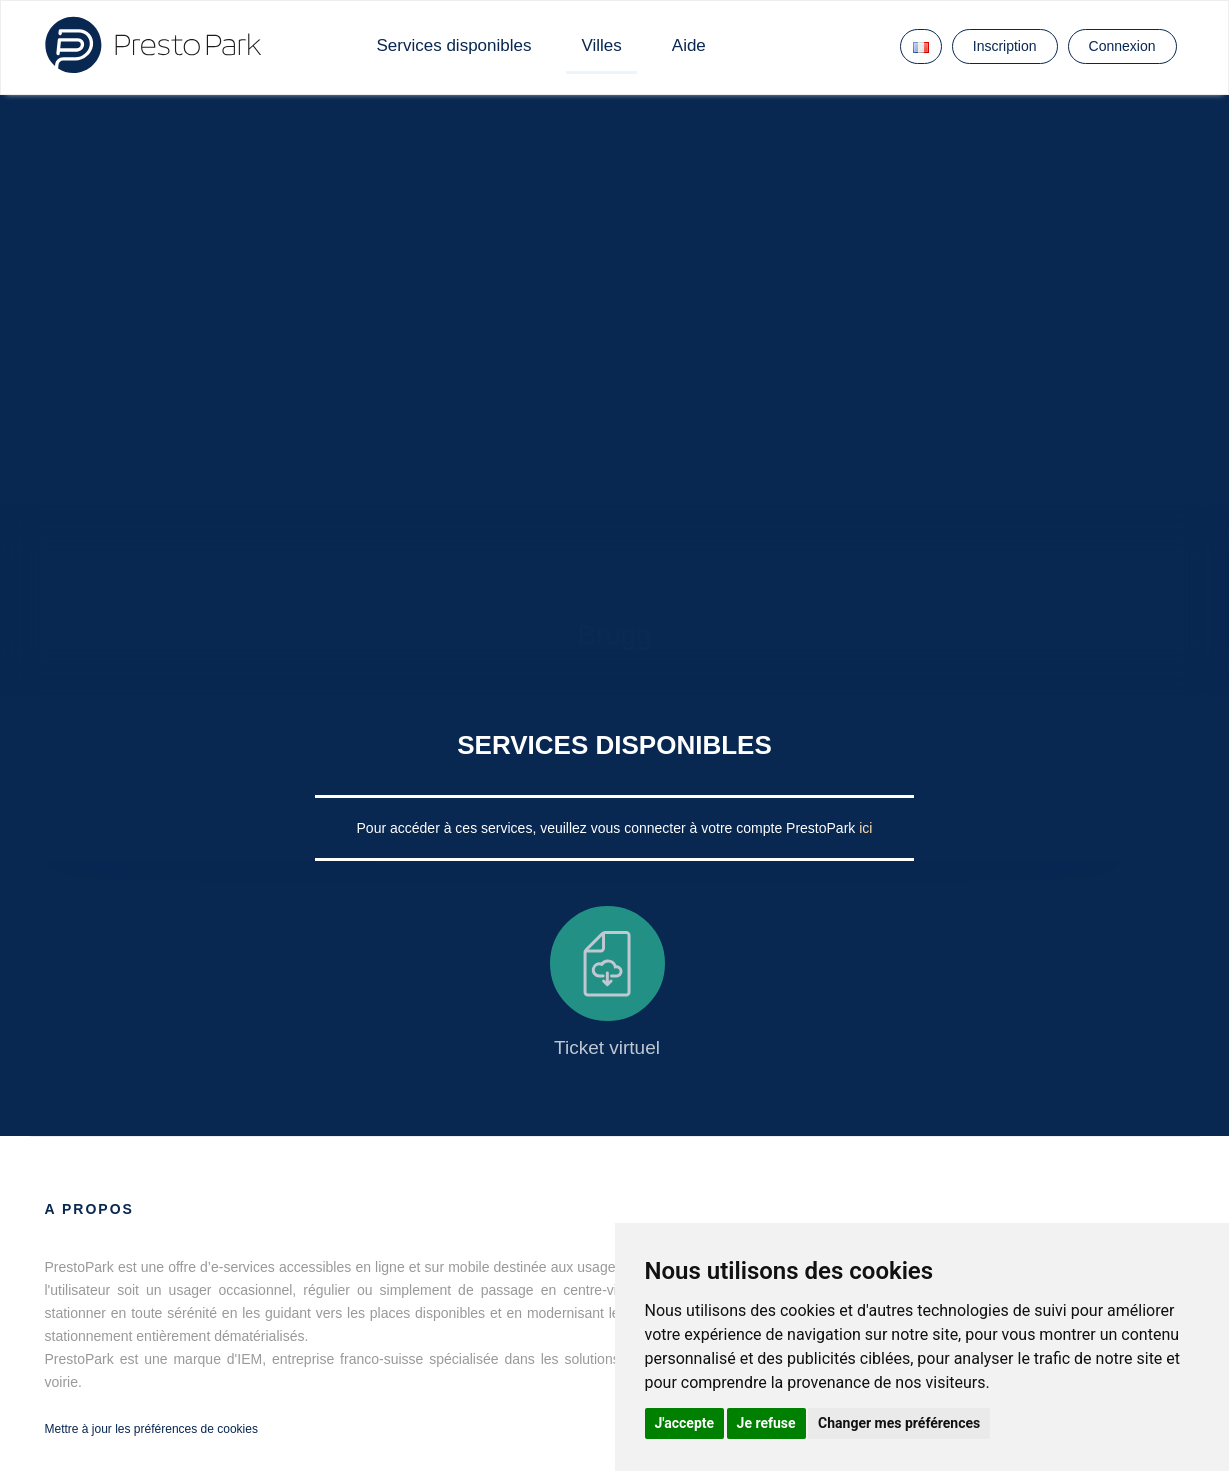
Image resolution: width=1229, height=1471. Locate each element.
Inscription (1005, 46)
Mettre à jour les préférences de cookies (151, 1429)
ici (865, 828)
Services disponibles (454, 45)
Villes (601, 45)
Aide (689, 45)
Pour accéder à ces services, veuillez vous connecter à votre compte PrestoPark (608, 828)
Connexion (1122, 46)
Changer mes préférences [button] (899, 1423)
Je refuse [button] (766, 1423)
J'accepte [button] (685, 1423)
